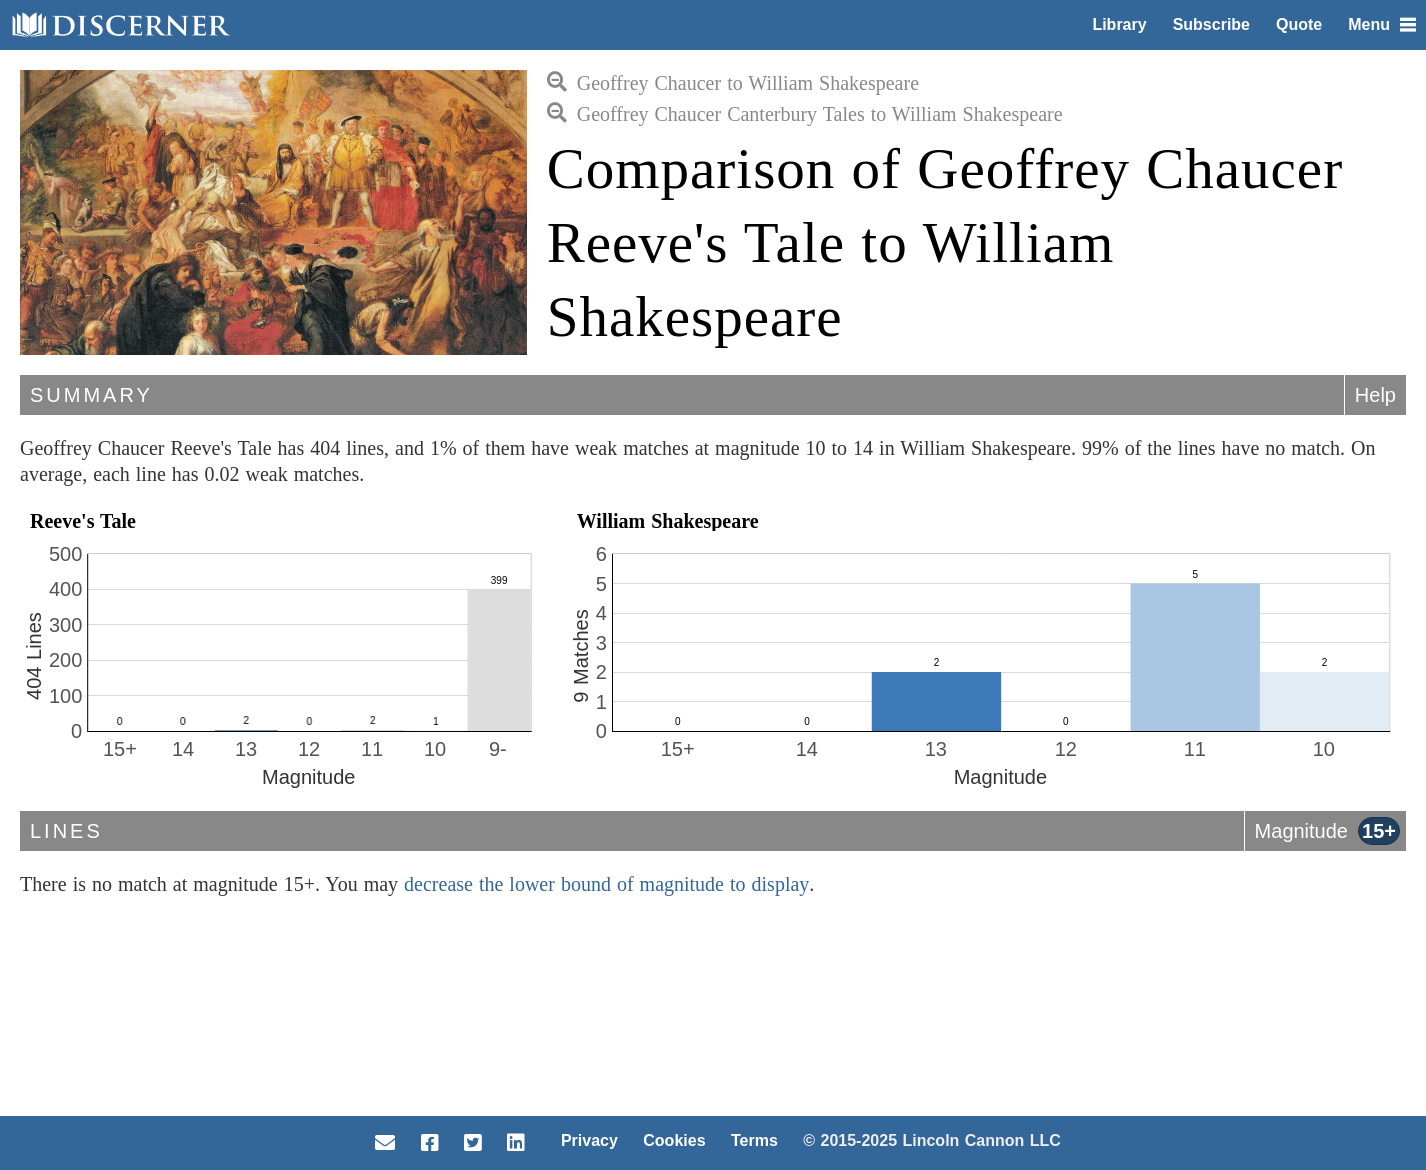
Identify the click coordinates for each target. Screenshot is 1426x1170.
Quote (1299, 24)
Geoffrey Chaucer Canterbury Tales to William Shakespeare (805, 114)
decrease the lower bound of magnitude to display (606, 884)
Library (1119, 24)
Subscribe (1211, 24)
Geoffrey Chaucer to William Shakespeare (733, 83)
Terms (754, 1140)
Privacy (589, 1140)
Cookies (674, 1140)
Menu (1382, 24)
